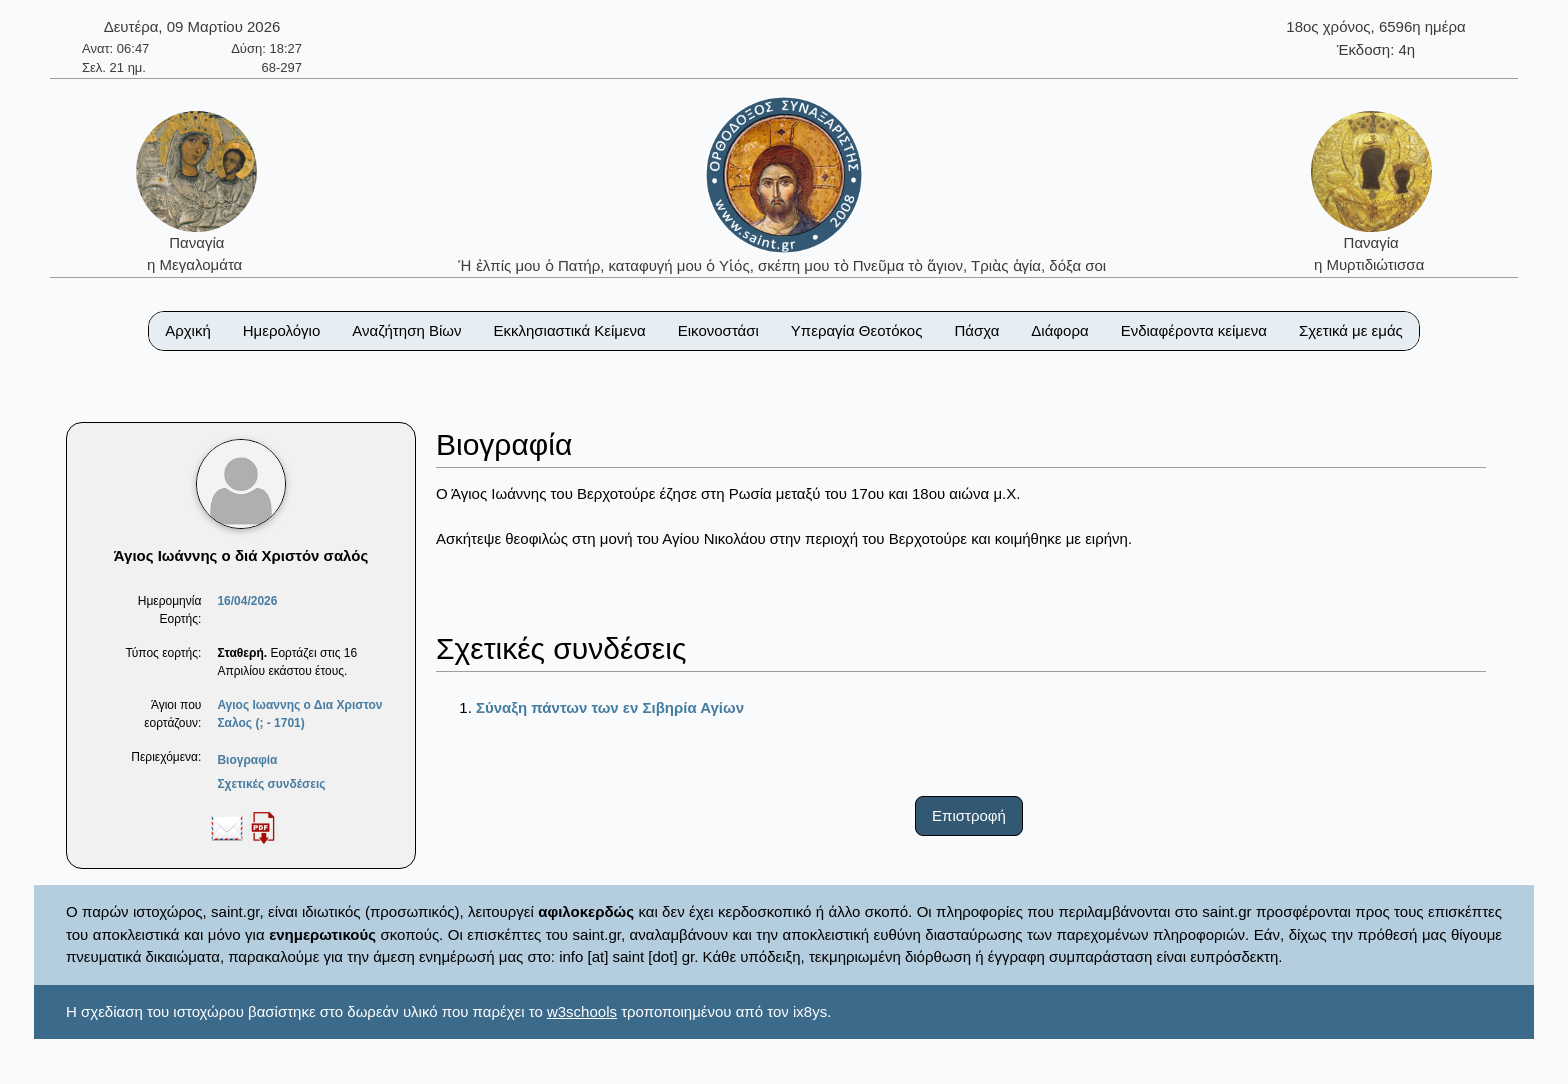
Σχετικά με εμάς (1351, 330)
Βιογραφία (247, 760)
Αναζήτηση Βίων (406, 330)
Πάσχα (976, 330)
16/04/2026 (247, 601)
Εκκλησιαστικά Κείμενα (569, 330)
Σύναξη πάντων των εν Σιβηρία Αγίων (610, 707)
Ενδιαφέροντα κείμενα (1194, 330)
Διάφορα (1059, 330)
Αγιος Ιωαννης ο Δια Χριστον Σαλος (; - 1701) (299, 714)
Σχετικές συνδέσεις (271, 784)
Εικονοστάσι (718, 330)
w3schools (582, 1011)
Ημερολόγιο (282, 330)
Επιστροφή (969, 815)
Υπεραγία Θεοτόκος (857, 330)
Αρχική (188, 330)
